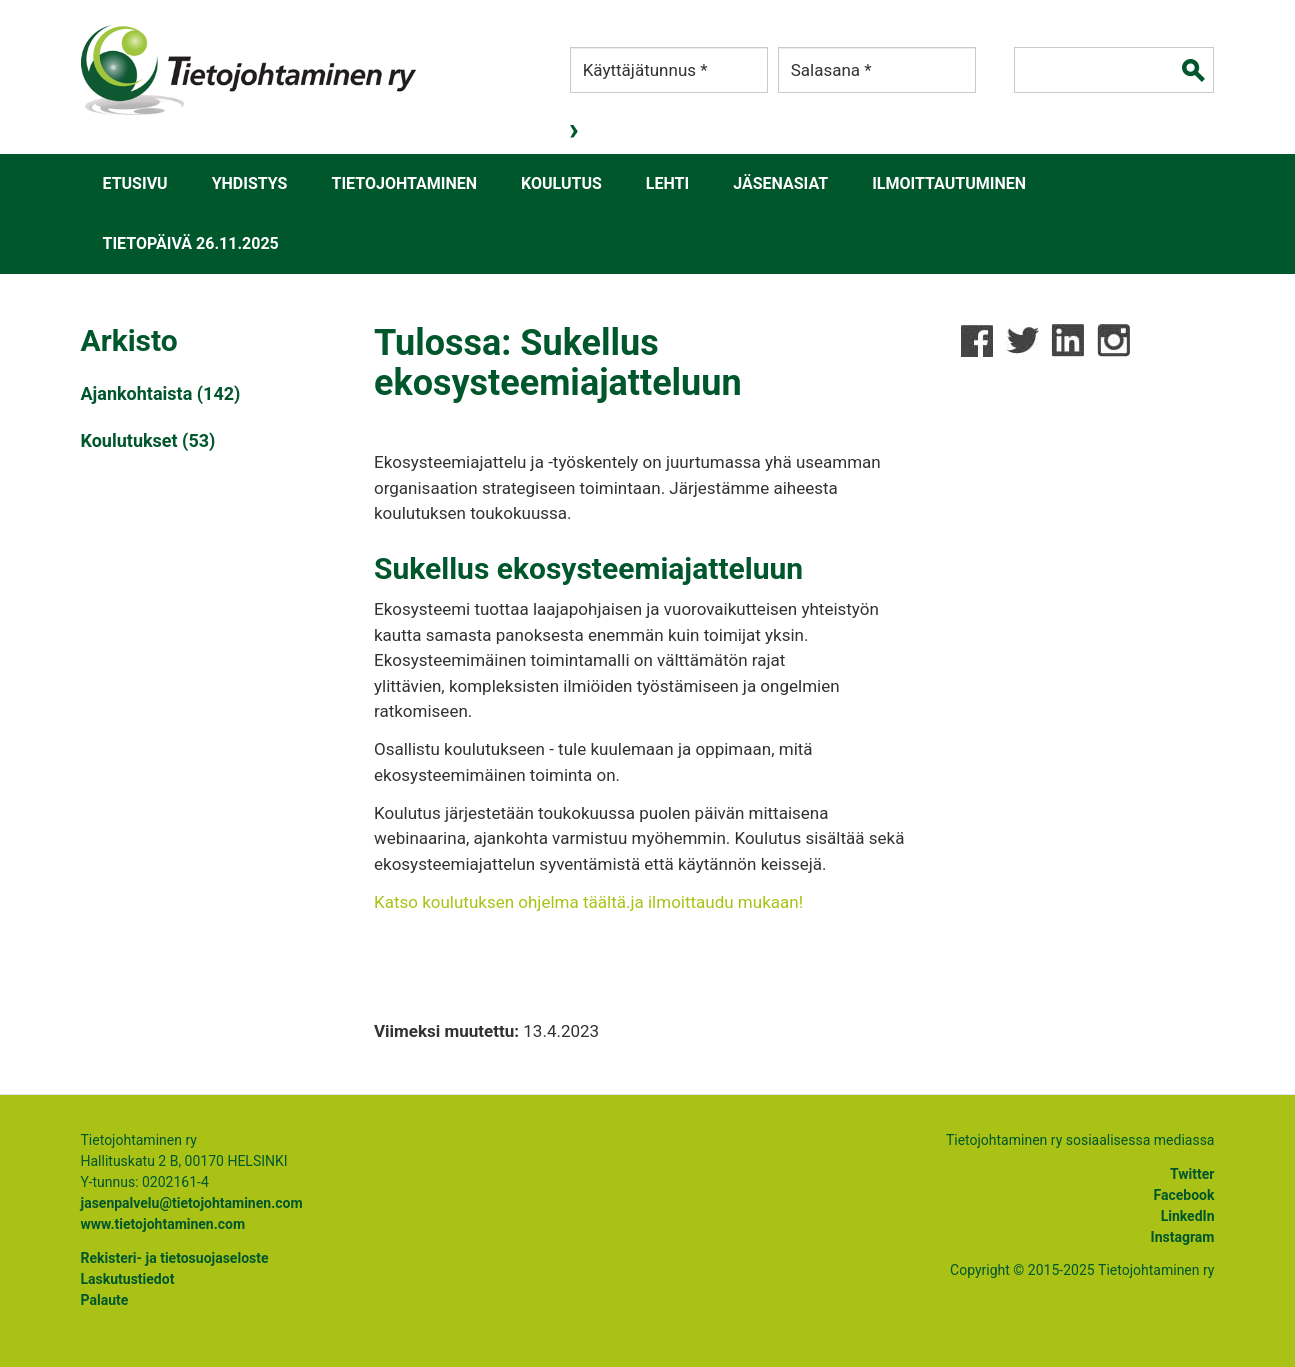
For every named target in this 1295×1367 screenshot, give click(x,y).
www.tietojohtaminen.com (163, 1224)
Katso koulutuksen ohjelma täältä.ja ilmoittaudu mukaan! (588, 902)
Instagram (1183, 1237)
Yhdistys (250, 183)
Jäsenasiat (780, 183)
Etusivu (135, 183)
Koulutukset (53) (148, 440)
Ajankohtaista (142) (161, 393)
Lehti (667, 183)
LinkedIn (1188, 1216)
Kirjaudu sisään (576, 131)
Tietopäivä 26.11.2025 (191, 243)
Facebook (1184, 1195)
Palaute (105, 1300)
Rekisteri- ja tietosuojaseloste (175, 1258)
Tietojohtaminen (404, 183)
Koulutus (561, 183)
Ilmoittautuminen (949, 183)
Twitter (1192, 1174)
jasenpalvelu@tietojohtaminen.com (192, 1203)
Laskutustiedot (128, 1279)
